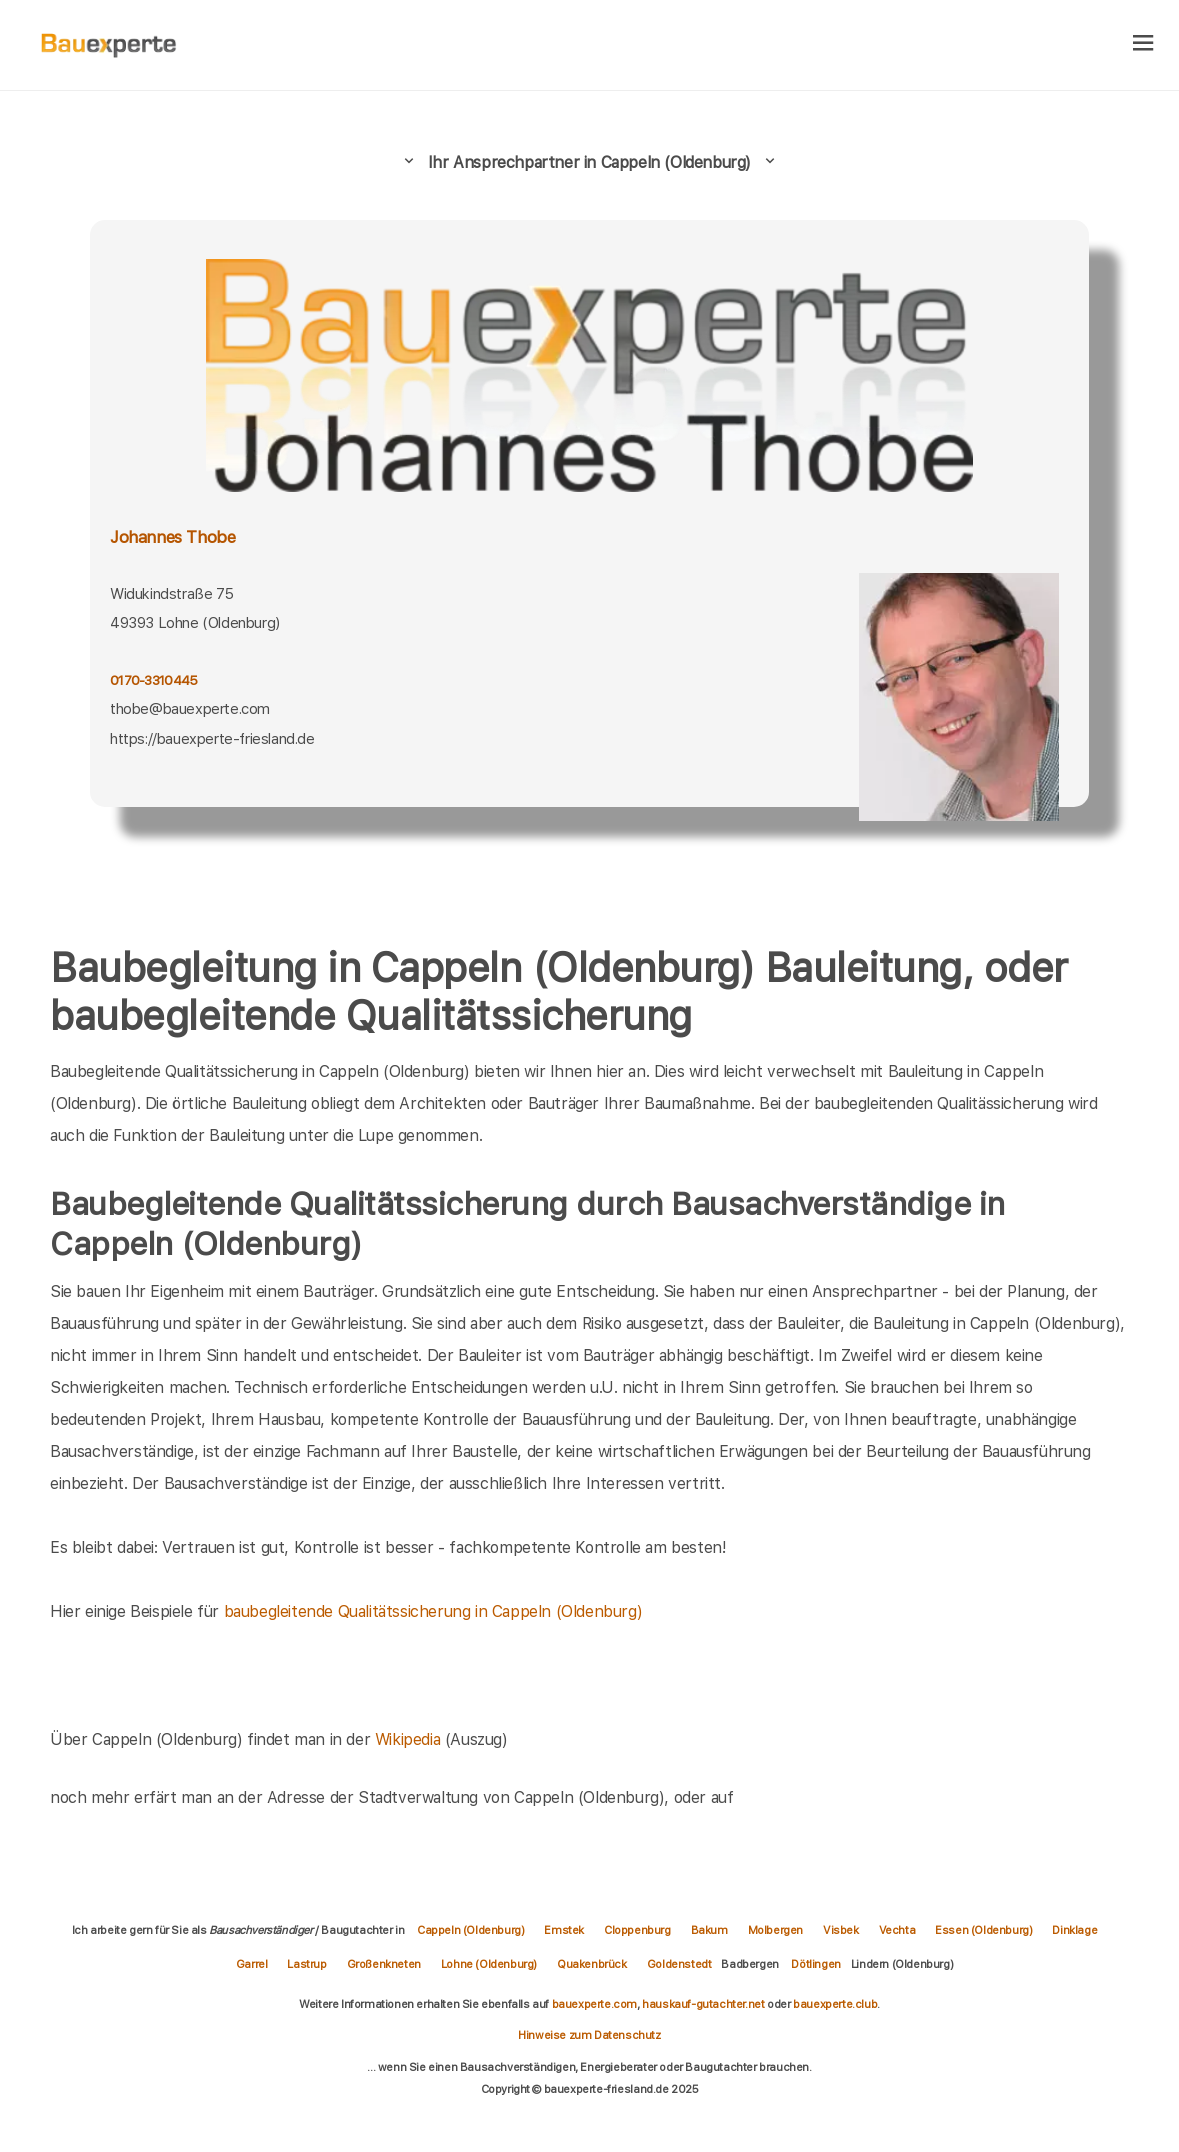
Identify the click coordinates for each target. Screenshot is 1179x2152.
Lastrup (306, 1964)
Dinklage (1074, 1930)
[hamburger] (1143, 44)
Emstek (564, 1930)
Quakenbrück (592, 1964)
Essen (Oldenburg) (983, 1930)
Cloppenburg (637, 1930)
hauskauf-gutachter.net (703, 2004)
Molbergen (775, 1930)
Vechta (897, 1930)
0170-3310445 (153, 680)
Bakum (709, 1930)
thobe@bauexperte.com (190, 709)
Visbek (841, 1930)
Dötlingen (815, 1964)
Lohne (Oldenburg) (489, 1964)
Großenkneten (384, 1964)
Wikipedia (410, 1739)
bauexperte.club (835, 2004)
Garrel (252, 1964)
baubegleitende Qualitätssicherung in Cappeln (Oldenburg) (433, 1611)
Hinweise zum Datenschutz (589, 2035)
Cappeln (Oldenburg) (470, 1930)
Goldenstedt (679, 1964)
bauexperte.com (594, 2004)
